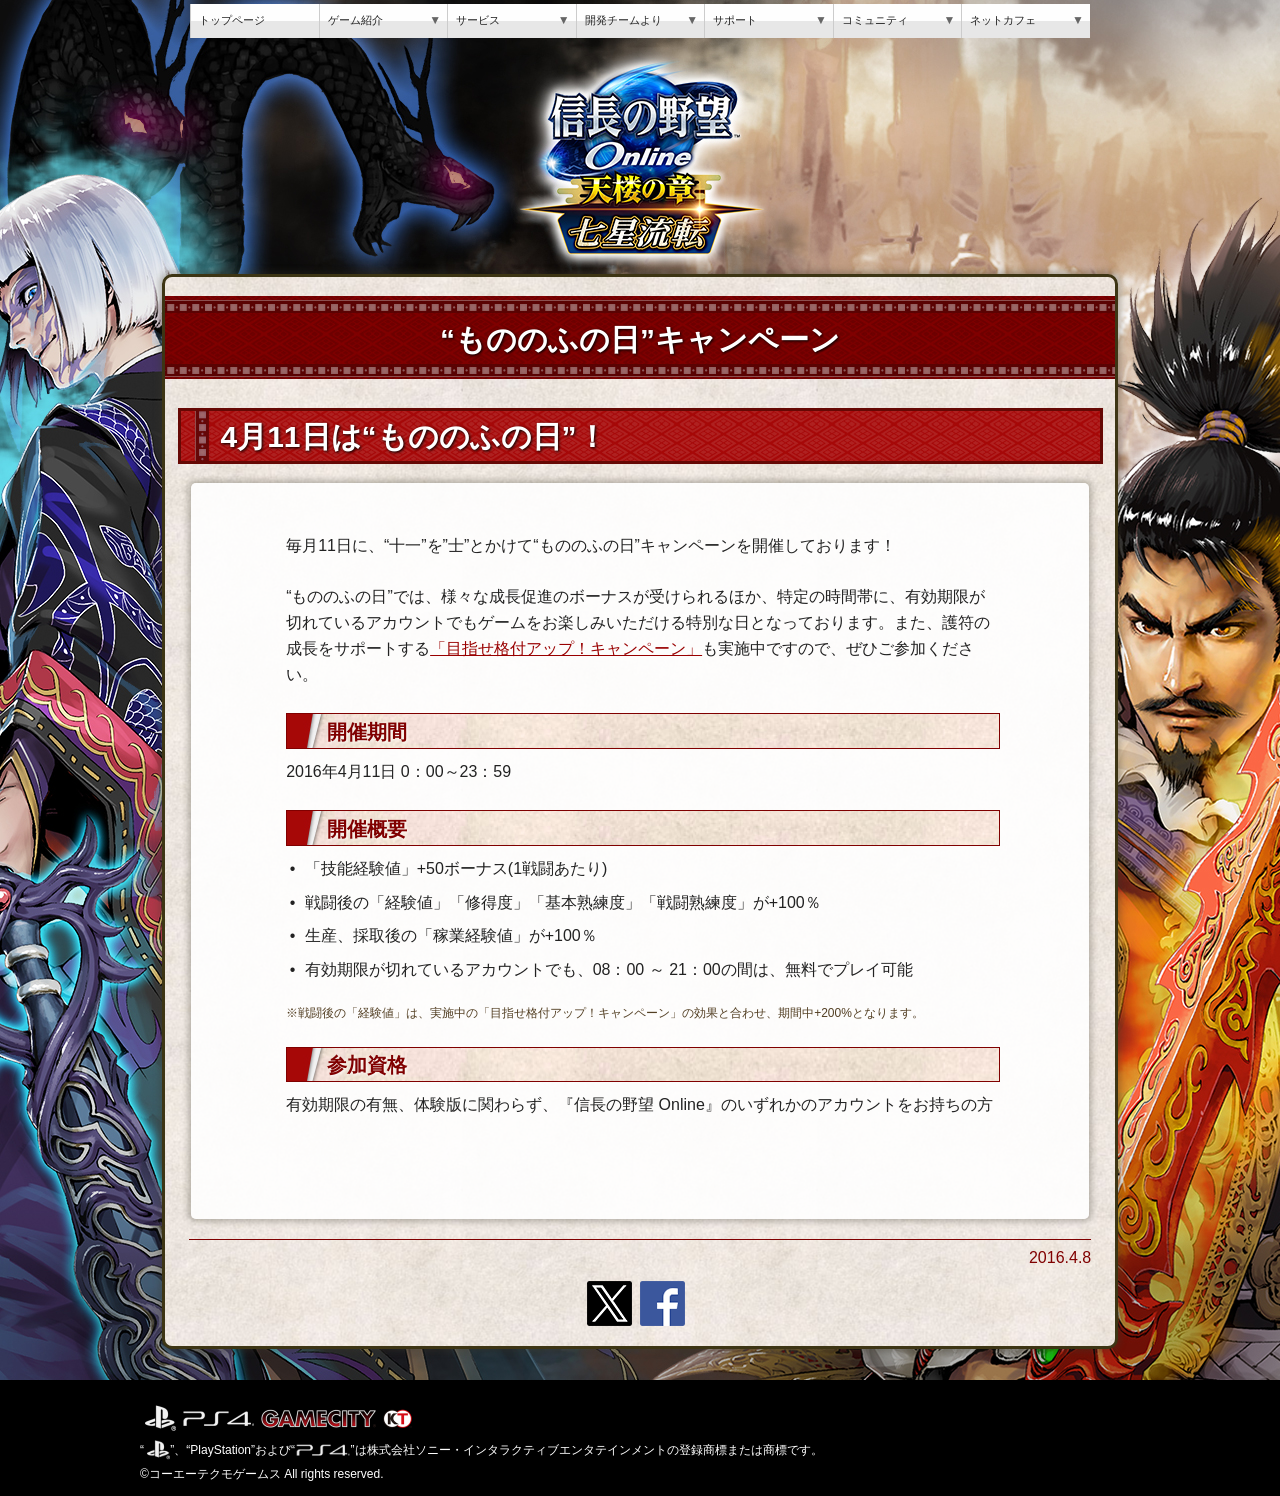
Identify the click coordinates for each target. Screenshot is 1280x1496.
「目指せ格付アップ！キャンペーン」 (566, 648)
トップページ (232, 20)
